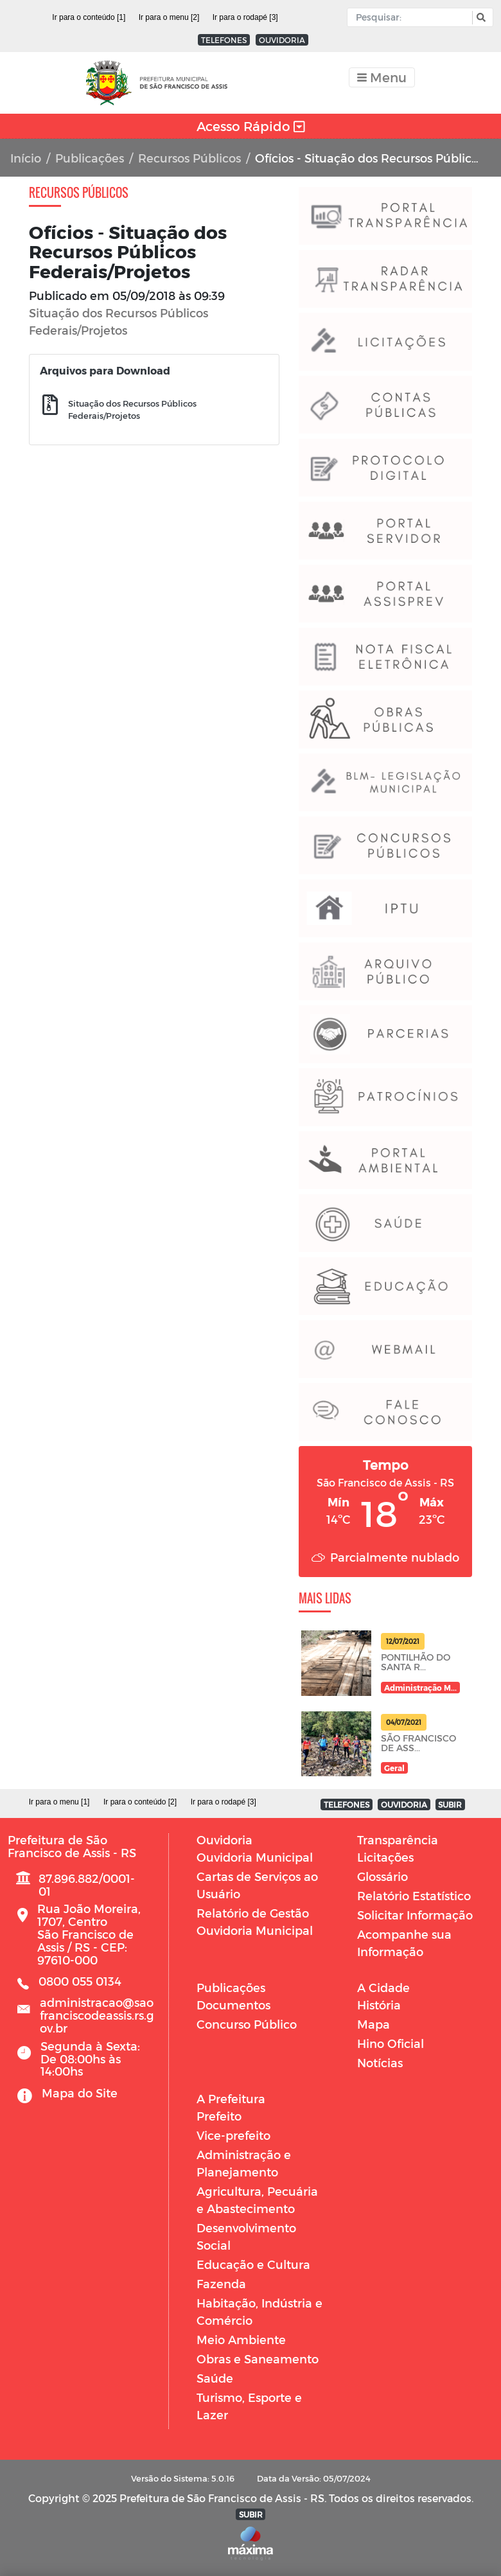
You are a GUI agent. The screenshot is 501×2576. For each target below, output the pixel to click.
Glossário (382, 1876)
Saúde (215, 2378)
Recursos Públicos (189, 157)
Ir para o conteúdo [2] (140, 1801)
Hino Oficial (390, 2043)
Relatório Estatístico (414, 1895)
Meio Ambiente (241, 2339)
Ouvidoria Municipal (255, 1857)
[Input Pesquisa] (412, 17)
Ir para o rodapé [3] (245, 17)
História (379, 2004)
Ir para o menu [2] (169, 17)
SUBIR (450, 1804)
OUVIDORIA (282, 39)
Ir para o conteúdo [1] (88, 17)
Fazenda (221, 2283)
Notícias (380, 2062)
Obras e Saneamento (258, 2358)
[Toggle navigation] (382, 77)
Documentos (233, 2004)
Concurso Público (247, 2024)
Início (25, 157)
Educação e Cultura (253, 2264)
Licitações (385, 1857)
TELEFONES (224, 39)
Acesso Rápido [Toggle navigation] (251, 126)
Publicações (89, 157)
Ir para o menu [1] (59, 1801)
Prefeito (219, 2115)
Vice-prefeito (233, 2135)
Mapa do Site (80, 2092)
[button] (479, 17)
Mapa (373, 2024)
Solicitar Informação (415, 1914)
